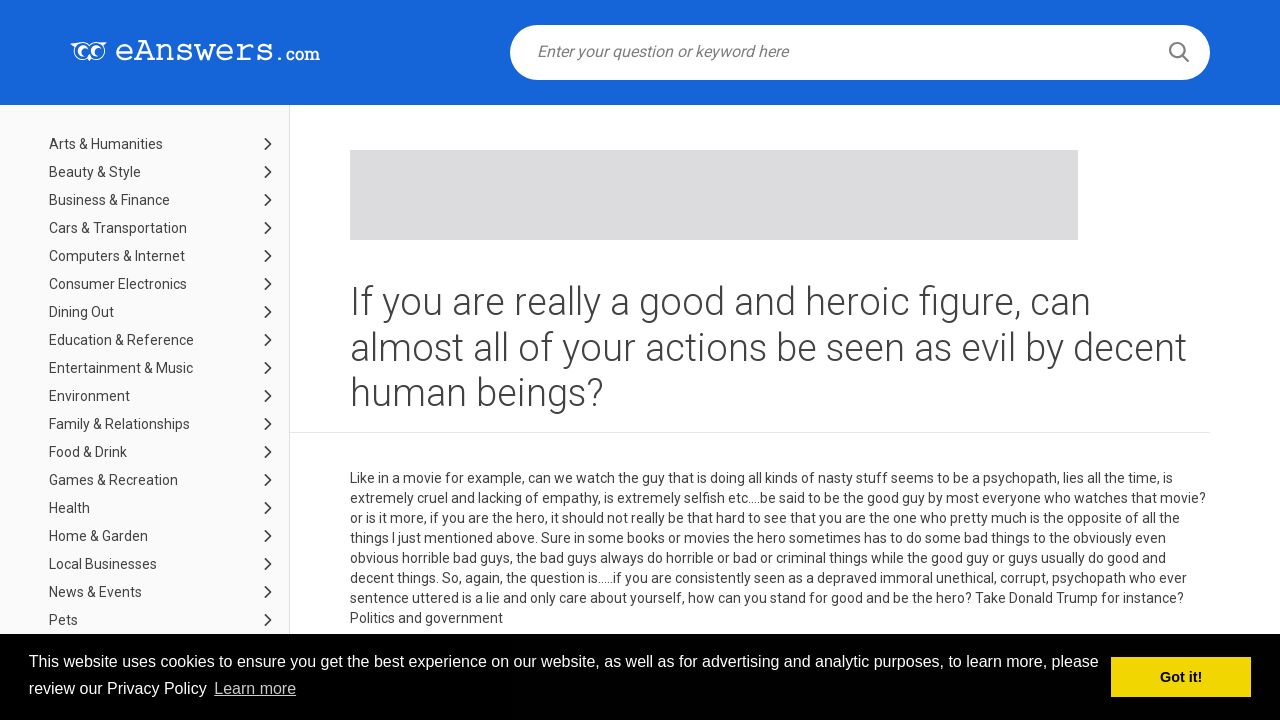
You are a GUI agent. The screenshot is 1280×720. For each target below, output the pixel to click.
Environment (89, 396)
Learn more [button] (255, 688)
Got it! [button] (1181, 677)
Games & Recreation (113, 480)
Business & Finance (109, 200)
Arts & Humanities (106, 144)
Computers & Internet (117, 256)
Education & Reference (121, 340)
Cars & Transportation (118, 228)
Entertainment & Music (121, 368)
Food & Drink (88, 452)
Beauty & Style (95, 172)
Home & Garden (98, 536)
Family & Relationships (119, 424)
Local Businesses (103, 564)
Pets (63, 620)
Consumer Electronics (118, 284)
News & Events (95, 592)
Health (69, 508)
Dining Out (81, 312)
